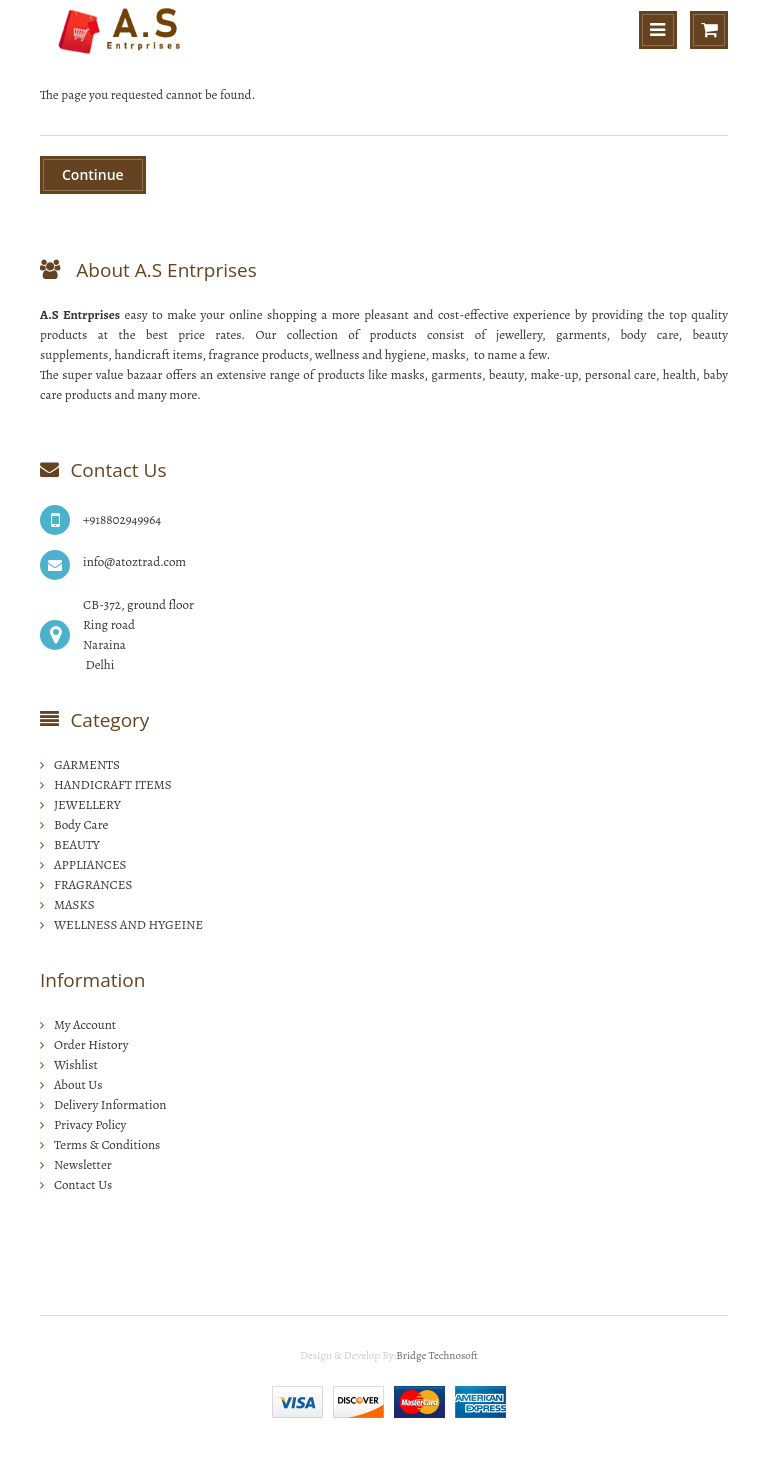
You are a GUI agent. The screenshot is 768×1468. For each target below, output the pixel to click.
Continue (93, 174)
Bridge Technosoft (437, 1355)
